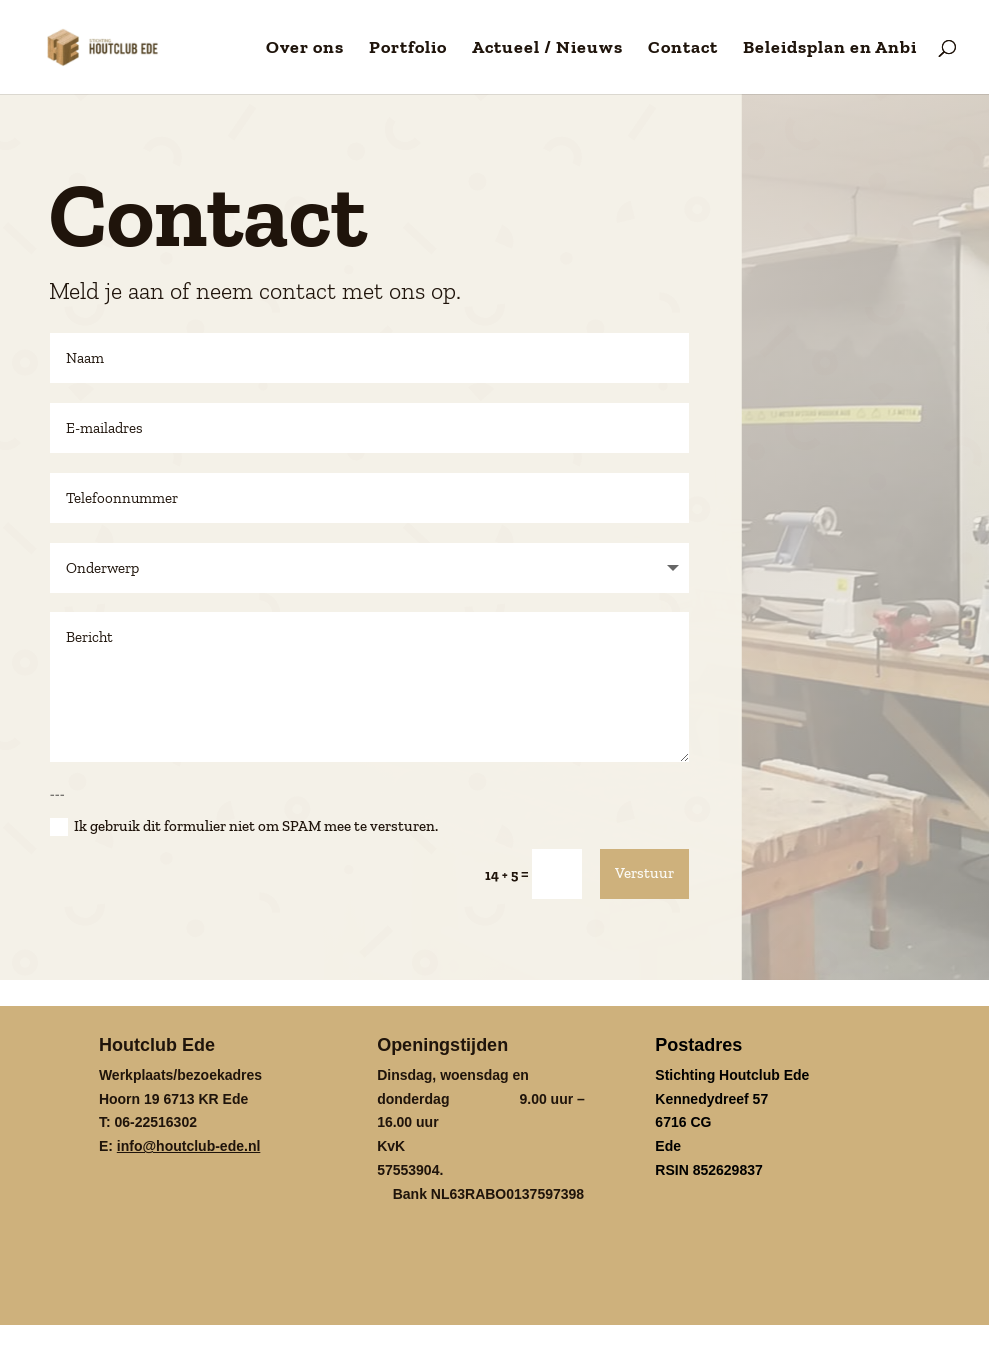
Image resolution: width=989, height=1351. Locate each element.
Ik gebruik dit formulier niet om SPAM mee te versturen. (244, 825)
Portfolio (408, 49)
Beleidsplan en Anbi (830, 49)
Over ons (305, 49)
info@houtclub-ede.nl (189, 1144)
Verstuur (644, 871)
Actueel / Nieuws (547, 49)
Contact (683, 49)
